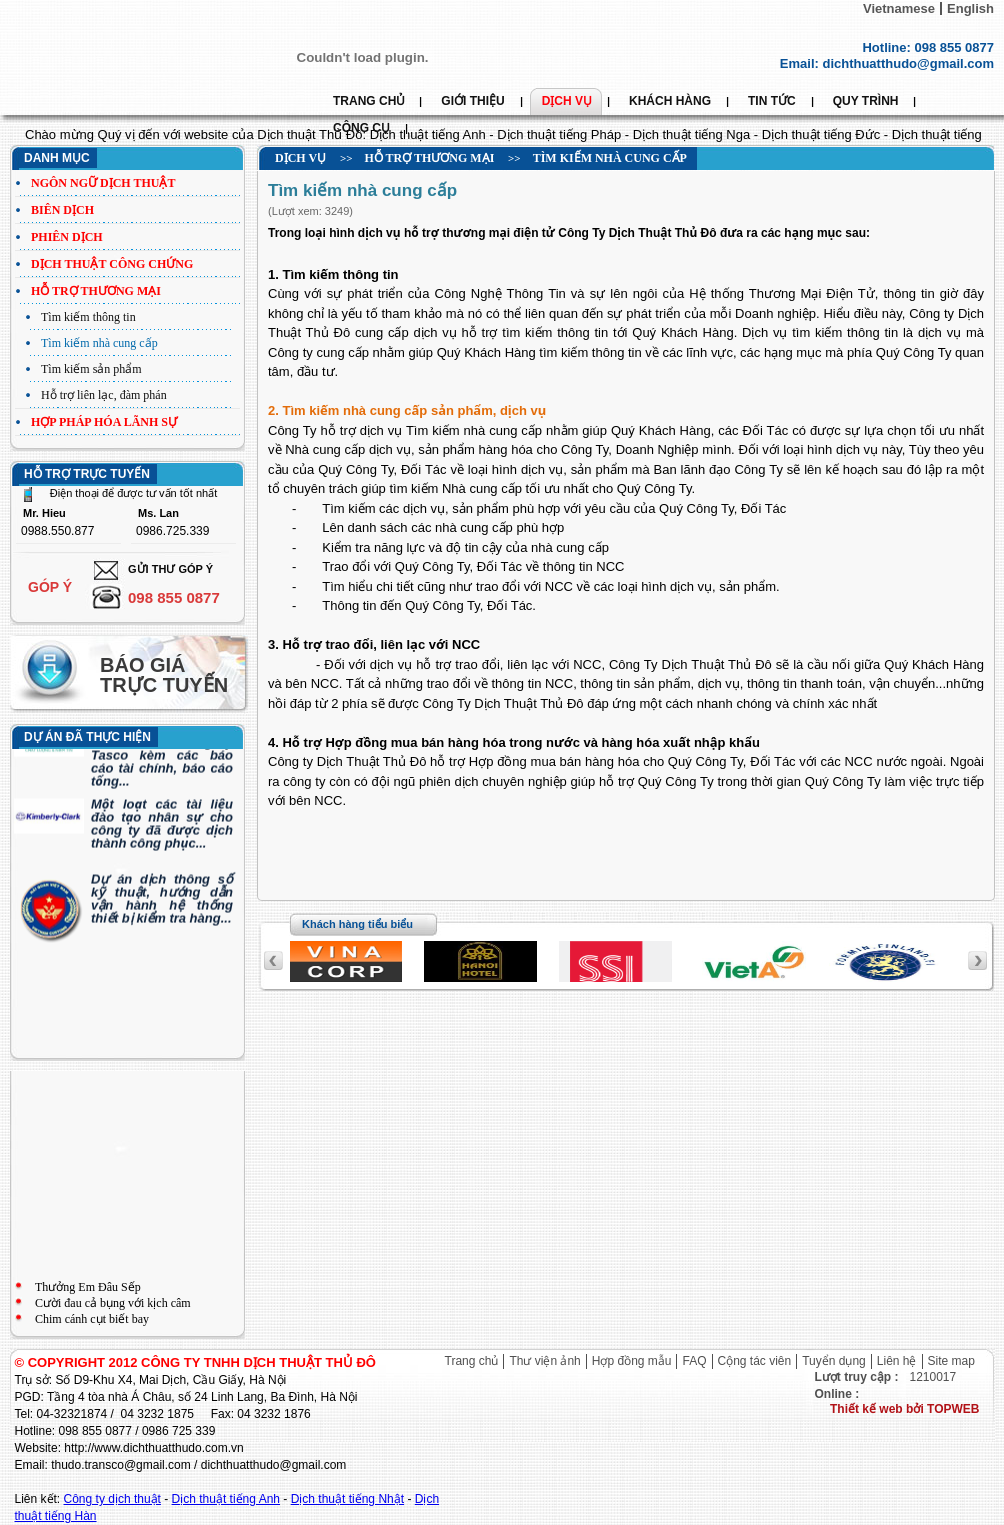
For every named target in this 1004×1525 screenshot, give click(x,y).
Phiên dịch (67, 237)
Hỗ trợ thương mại (96, 291)
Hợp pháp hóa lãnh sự (104, 422)
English (970, 8)
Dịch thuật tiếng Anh (226, 1499)
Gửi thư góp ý (170, 569)
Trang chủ (472, 1361)
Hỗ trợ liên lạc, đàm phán (104, 395)
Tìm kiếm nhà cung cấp (99, 343)
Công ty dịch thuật (112, 1499)
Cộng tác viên (755, 1361)
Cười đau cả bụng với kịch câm (113, 1303)
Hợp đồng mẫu (632, 1361)
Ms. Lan (158, 513)
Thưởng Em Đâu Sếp (88, 1287)
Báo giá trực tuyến (164, 675)
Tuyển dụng (834, 1361)
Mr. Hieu (44, 513)
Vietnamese (899, 8)
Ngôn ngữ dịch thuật (103, 183)
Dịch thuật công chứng (112, 264)
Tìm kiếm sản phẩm (91, 369)
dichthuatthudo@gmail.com (908, 63)
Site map (951, 1361)
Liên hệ (897, 1361)
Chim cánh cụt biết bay (92, 1319)
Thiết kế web (868, 1409)
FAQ (694, 1361)
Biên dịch (62, 210)
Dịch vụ (300, 158)
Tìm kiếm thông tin (88, 317)
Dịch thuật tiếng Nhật (347, 1499)
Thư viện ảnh (544, 1361)
